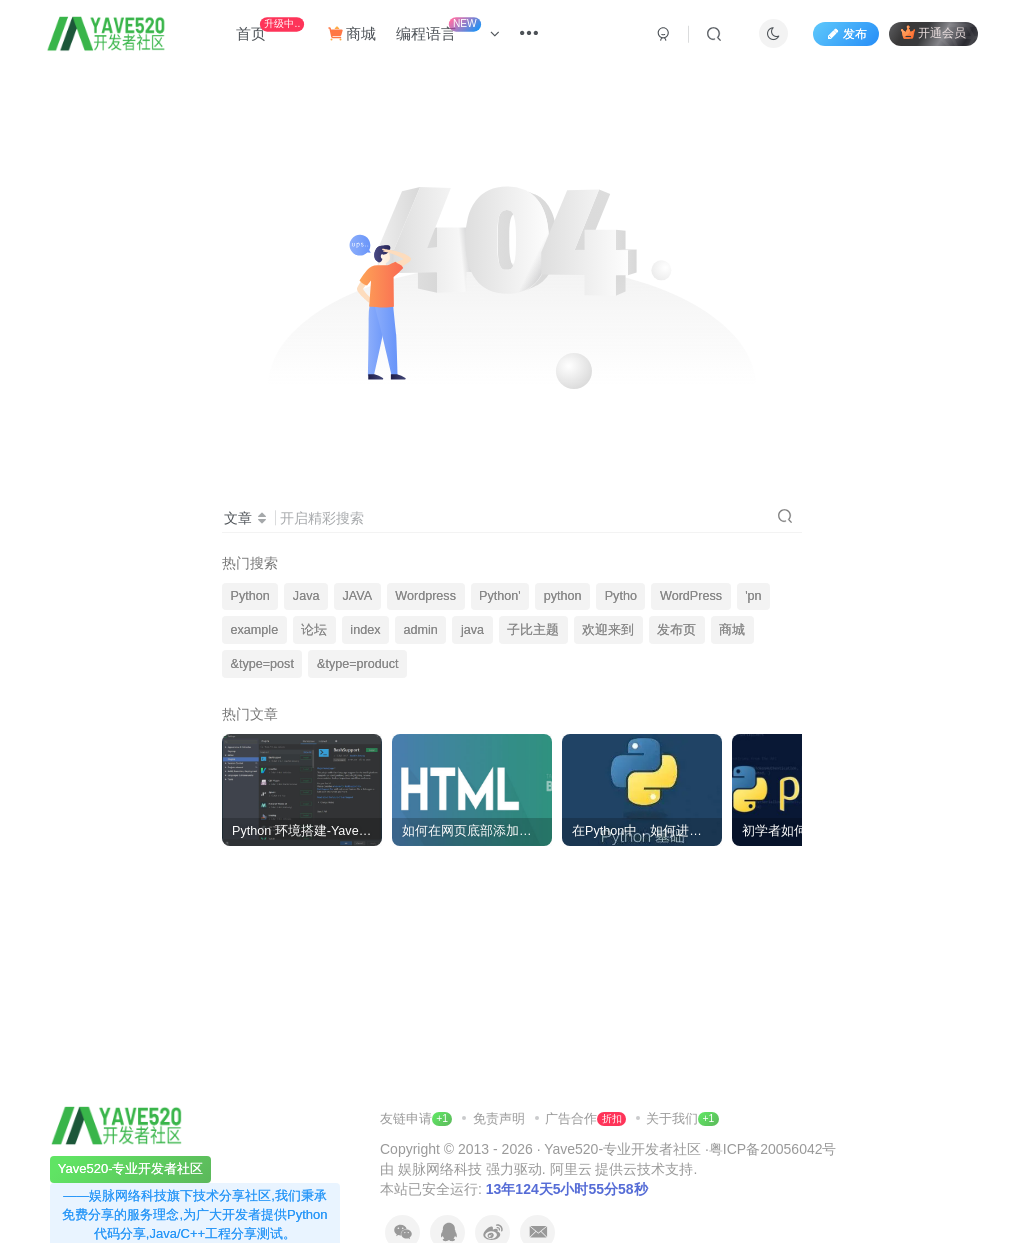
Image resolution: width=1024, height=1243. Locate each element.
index (365, 630)
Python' (500, 596)
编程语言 (448, 29)
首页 (270, 29)
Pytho (621, 596)
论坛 (314, 630)
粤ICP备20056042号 (773, 1149)
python (563, 596)
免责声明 (501, 1118)
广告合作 (585, 1118)
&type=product (358, 664)
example (255, 630)
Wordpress (425, 596)
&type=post (262, 664)
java (472, 630)
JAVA (358, 596)
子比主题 (533, 630)
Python (250, 596)
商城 (352, 33)
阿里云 (571, 1169)
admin (421, 630)
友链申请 (416, 1118)
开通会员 (933, 32)
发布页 (676, 630)
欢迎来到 (608, 630)
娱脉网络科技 (440, 1169)
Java (306, 596)
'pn (753, 596)
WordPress (691, 596)
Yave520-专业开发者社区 (622, 1149)
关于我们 (672, 1118)
